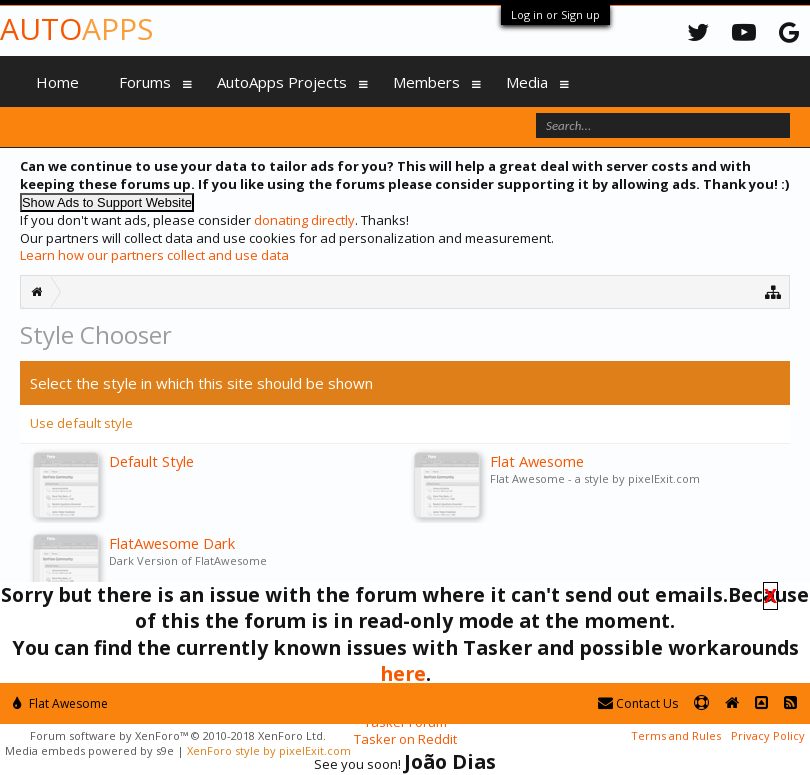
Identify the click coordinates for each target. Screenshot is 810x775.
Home (57, 82)
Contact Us (638, 703)
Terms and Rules (676, 735)
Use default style (81, 423)
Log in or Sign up (555, 14)
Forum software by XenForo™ (178, 735)
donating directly (304, 220)
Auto (76, 28)
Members (426, 82)
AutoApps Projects (282, 82)
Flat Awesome (60, 703)
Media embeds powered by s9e (89, 750)
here (403, 673)
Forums (145, 82)
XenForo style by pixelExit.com (269, 750)
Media (527, 82)
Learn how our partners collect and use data (154, 255)
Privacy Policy (768, 735)
